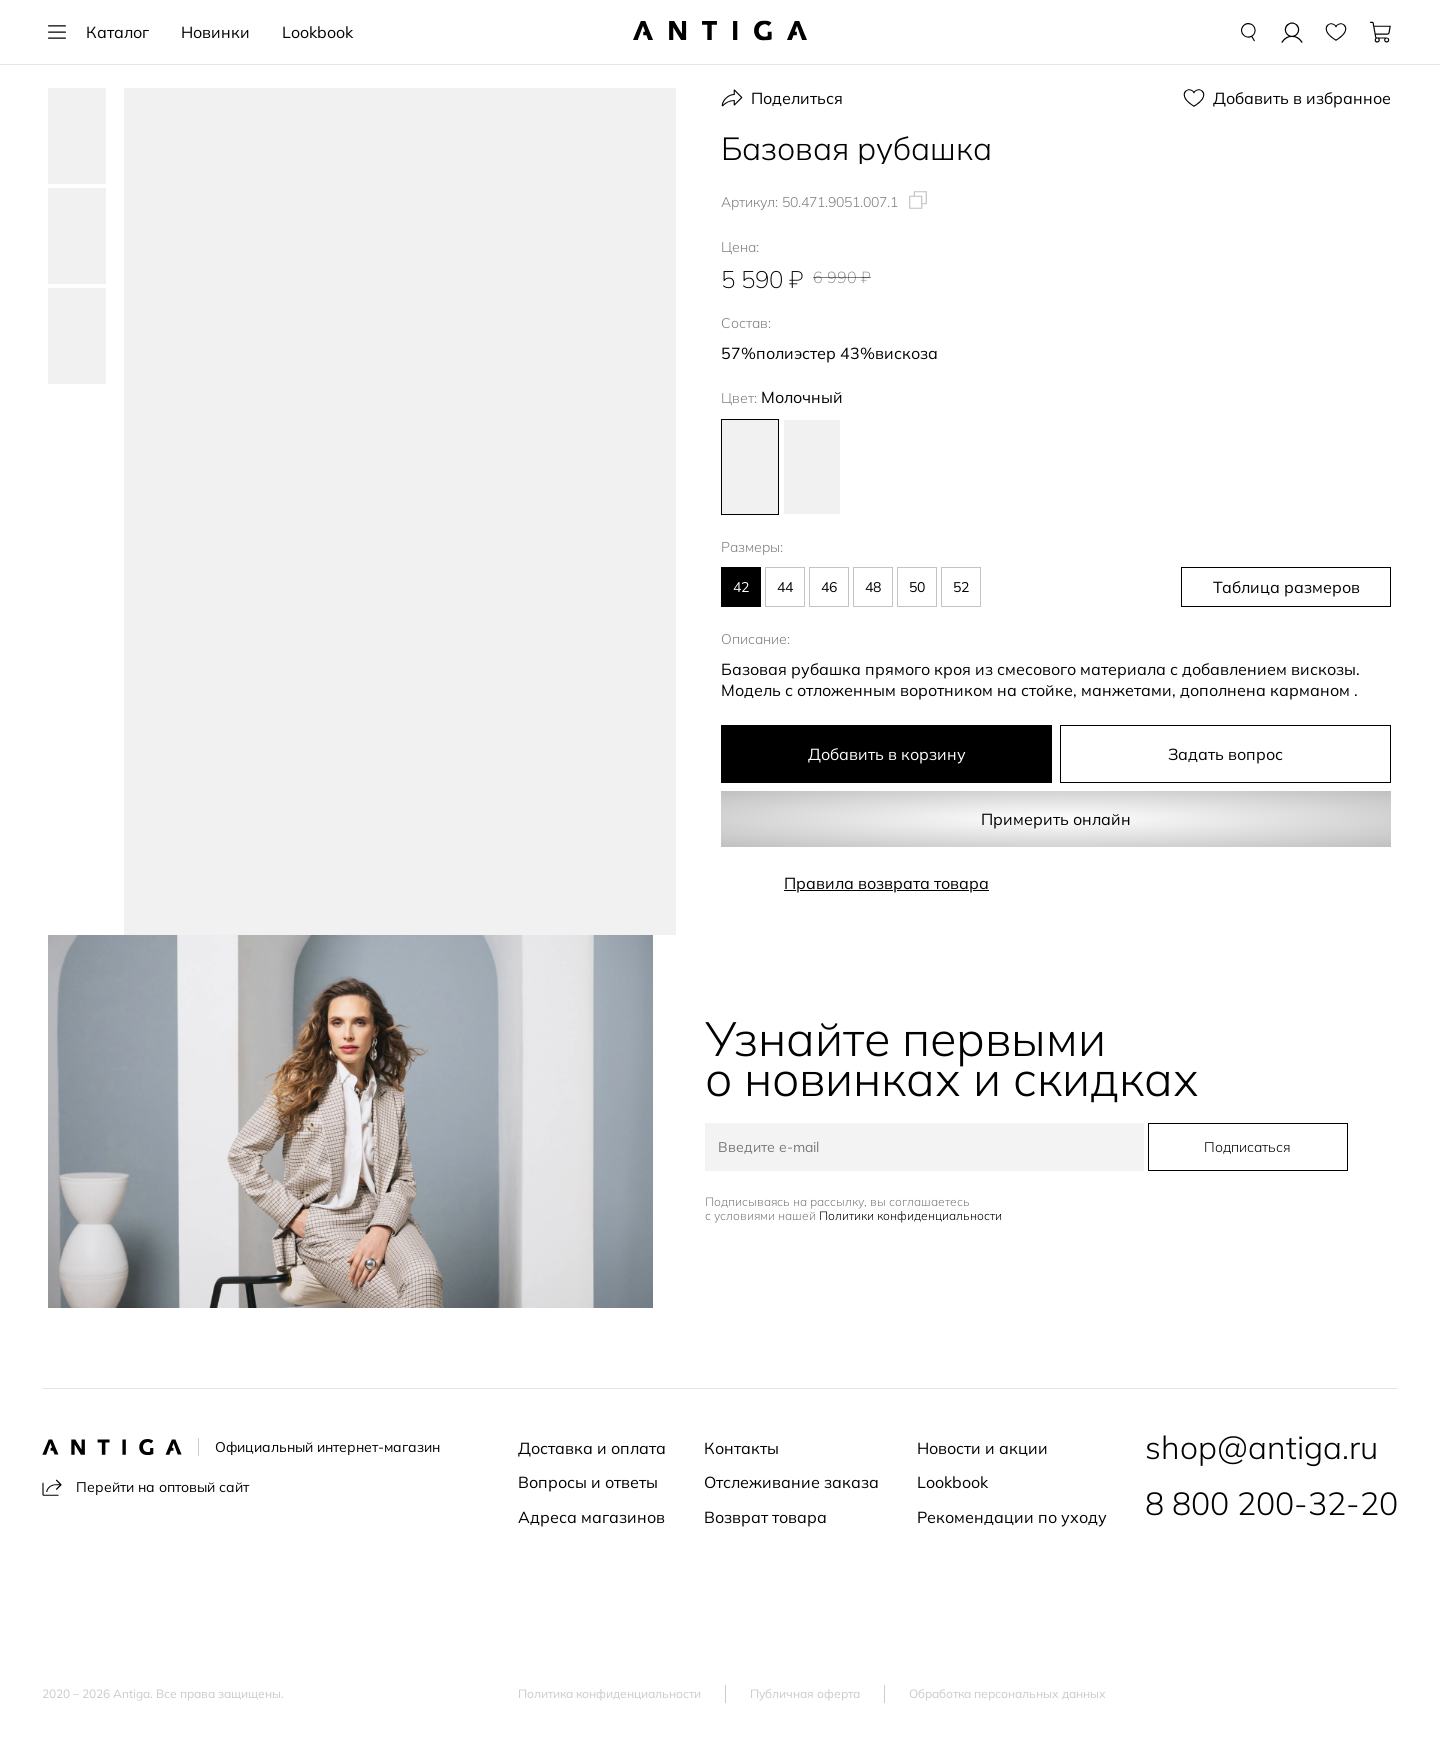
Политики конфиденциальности (910, 1215)
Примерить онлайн (1056, 819)
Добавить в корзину (887, 754)
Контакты (741, 1448)
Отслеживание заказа (791, 1482)
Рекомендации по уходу (1012, 1517)
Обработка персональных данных (1007, 1694)
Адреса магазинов (591, 1517)
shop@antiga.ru (1261, 1447)
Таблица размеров (1286, 587)
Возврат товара (765, 1517)
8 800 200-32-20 (1271, 1503)
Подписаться (1247, 1147)
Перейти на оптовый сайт (145, 1487)
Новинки (215, 32)
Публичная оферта (805, 1694)
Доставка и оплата (592, 1448)
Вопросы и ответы (588, 1482)
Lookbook (317, 32)
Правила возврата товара (886, 883)
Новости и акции (982, 1448)
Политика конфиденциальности (609, 1694)
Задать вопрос (1225, 754)
